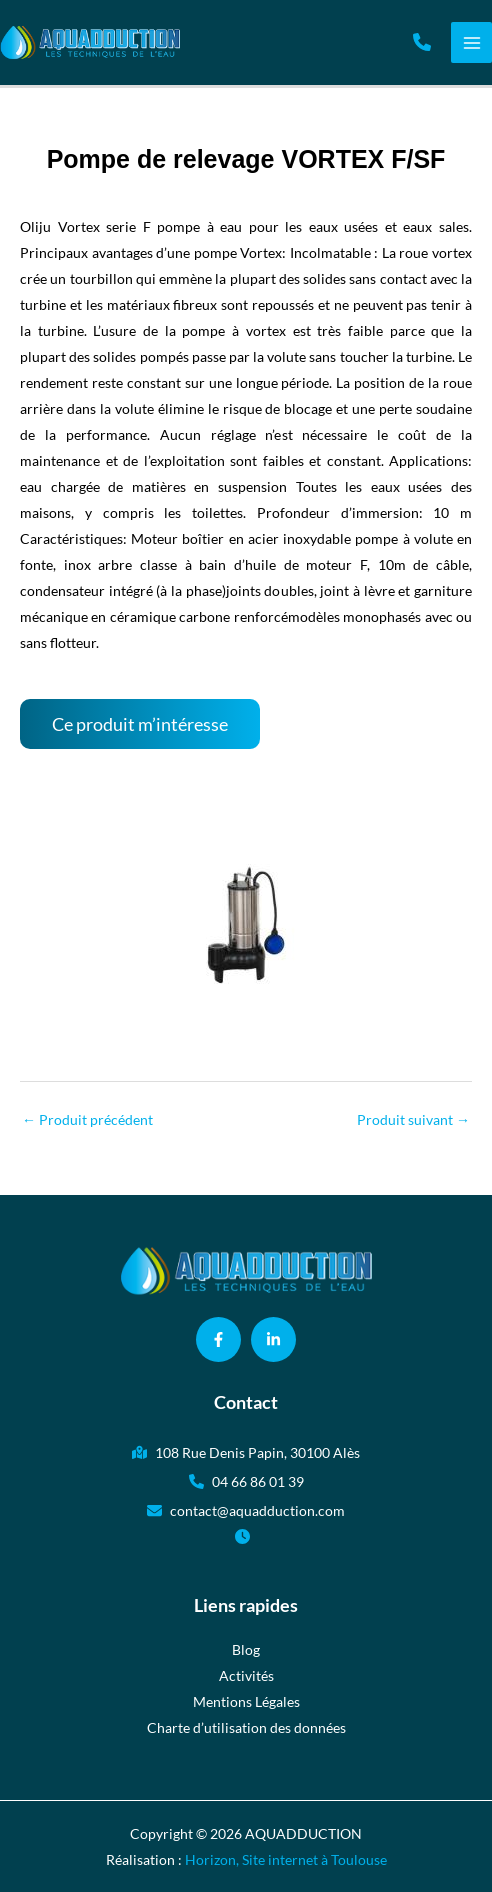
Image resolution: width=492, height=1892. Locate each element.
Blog (246, 1649)
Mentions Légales (246, 1701)
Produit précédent (87, 1119)
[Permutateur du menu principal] (471, 42)
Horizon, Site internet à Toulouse (286, 1859)
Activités (246, 1675)
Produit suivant (413, 1119)
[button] (422, 42)
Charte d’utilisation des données (246, 1727)
